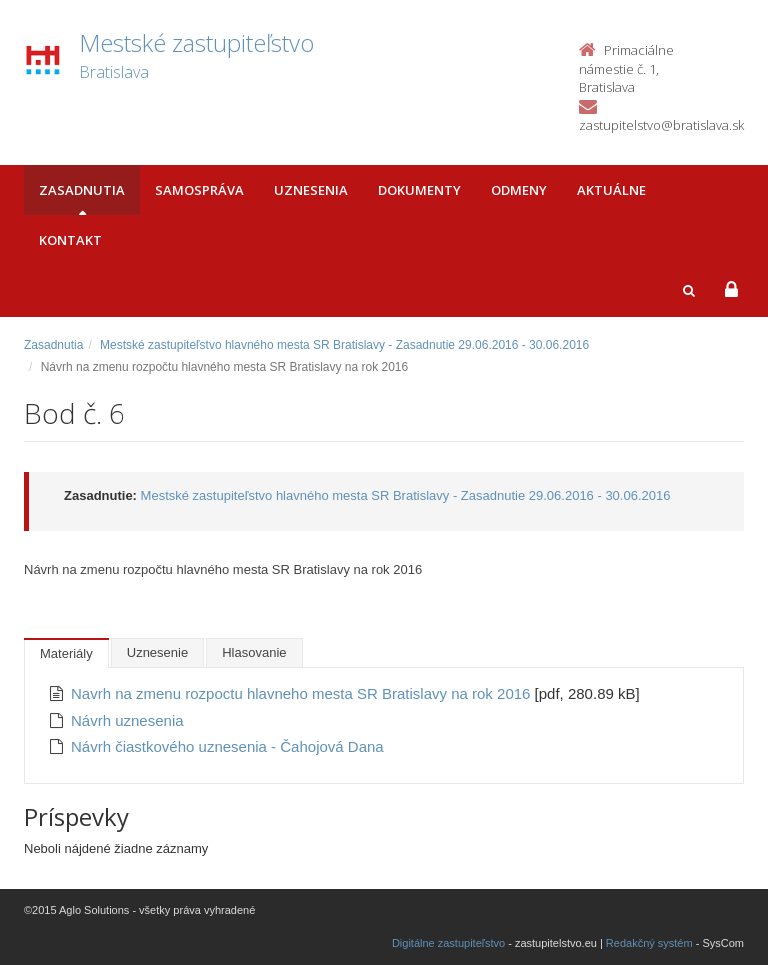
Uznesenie (157, 652)
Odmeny (519, 190)
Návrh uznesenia (127, 720)
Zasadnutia (82, 190)
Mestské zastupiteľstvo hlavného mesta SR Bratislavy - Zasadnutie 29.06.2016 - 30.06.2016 (344, 345)
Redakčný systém (649, 943)
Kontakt (70, 240)
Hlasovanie (254, 652)
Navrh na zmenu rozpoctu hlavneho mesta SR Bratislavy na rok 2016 (303, 693)
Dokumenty (419, 190)
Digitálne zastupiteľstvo (448, 943)
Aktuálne (611, 190)
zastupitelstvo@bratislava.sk (661, 125)
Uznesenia (311, 190)
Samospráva (199, 190)
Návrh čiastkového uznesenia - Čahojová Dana (227, 746)
